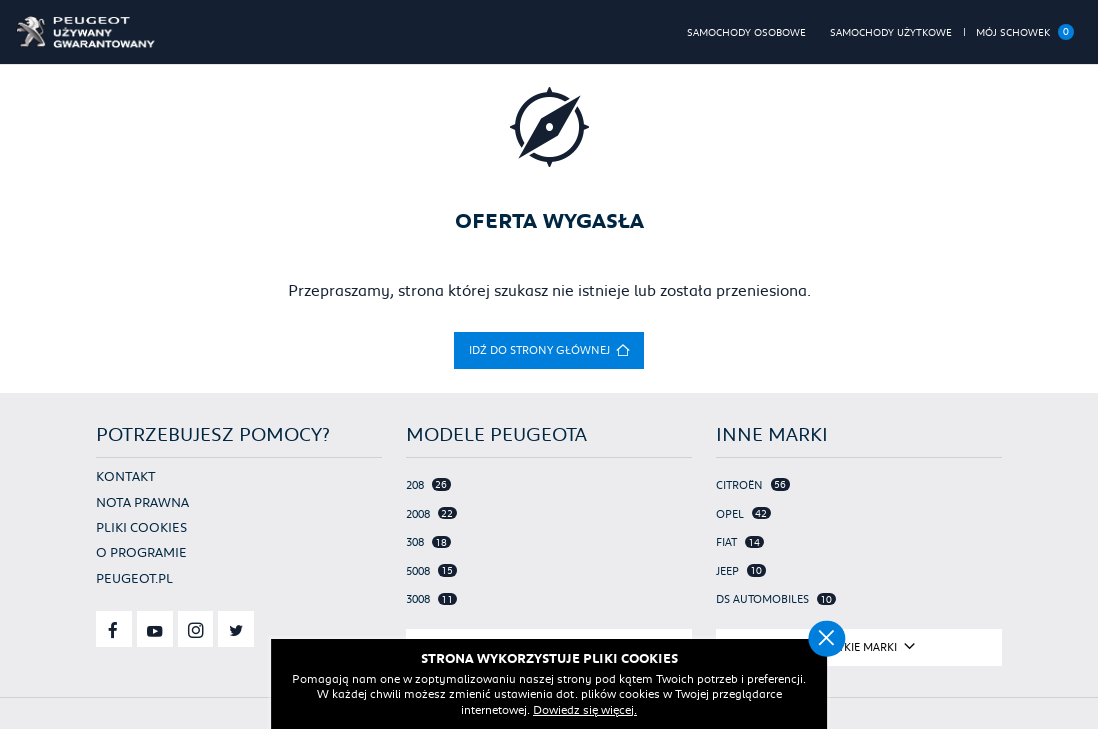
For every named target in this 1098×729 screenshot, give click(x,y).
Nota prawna (142, 502)
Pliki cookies (141, 527)
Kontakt (126, 476)
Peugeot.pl (134, 578)
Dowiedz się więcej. (585, 709)
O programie (141, 552)
